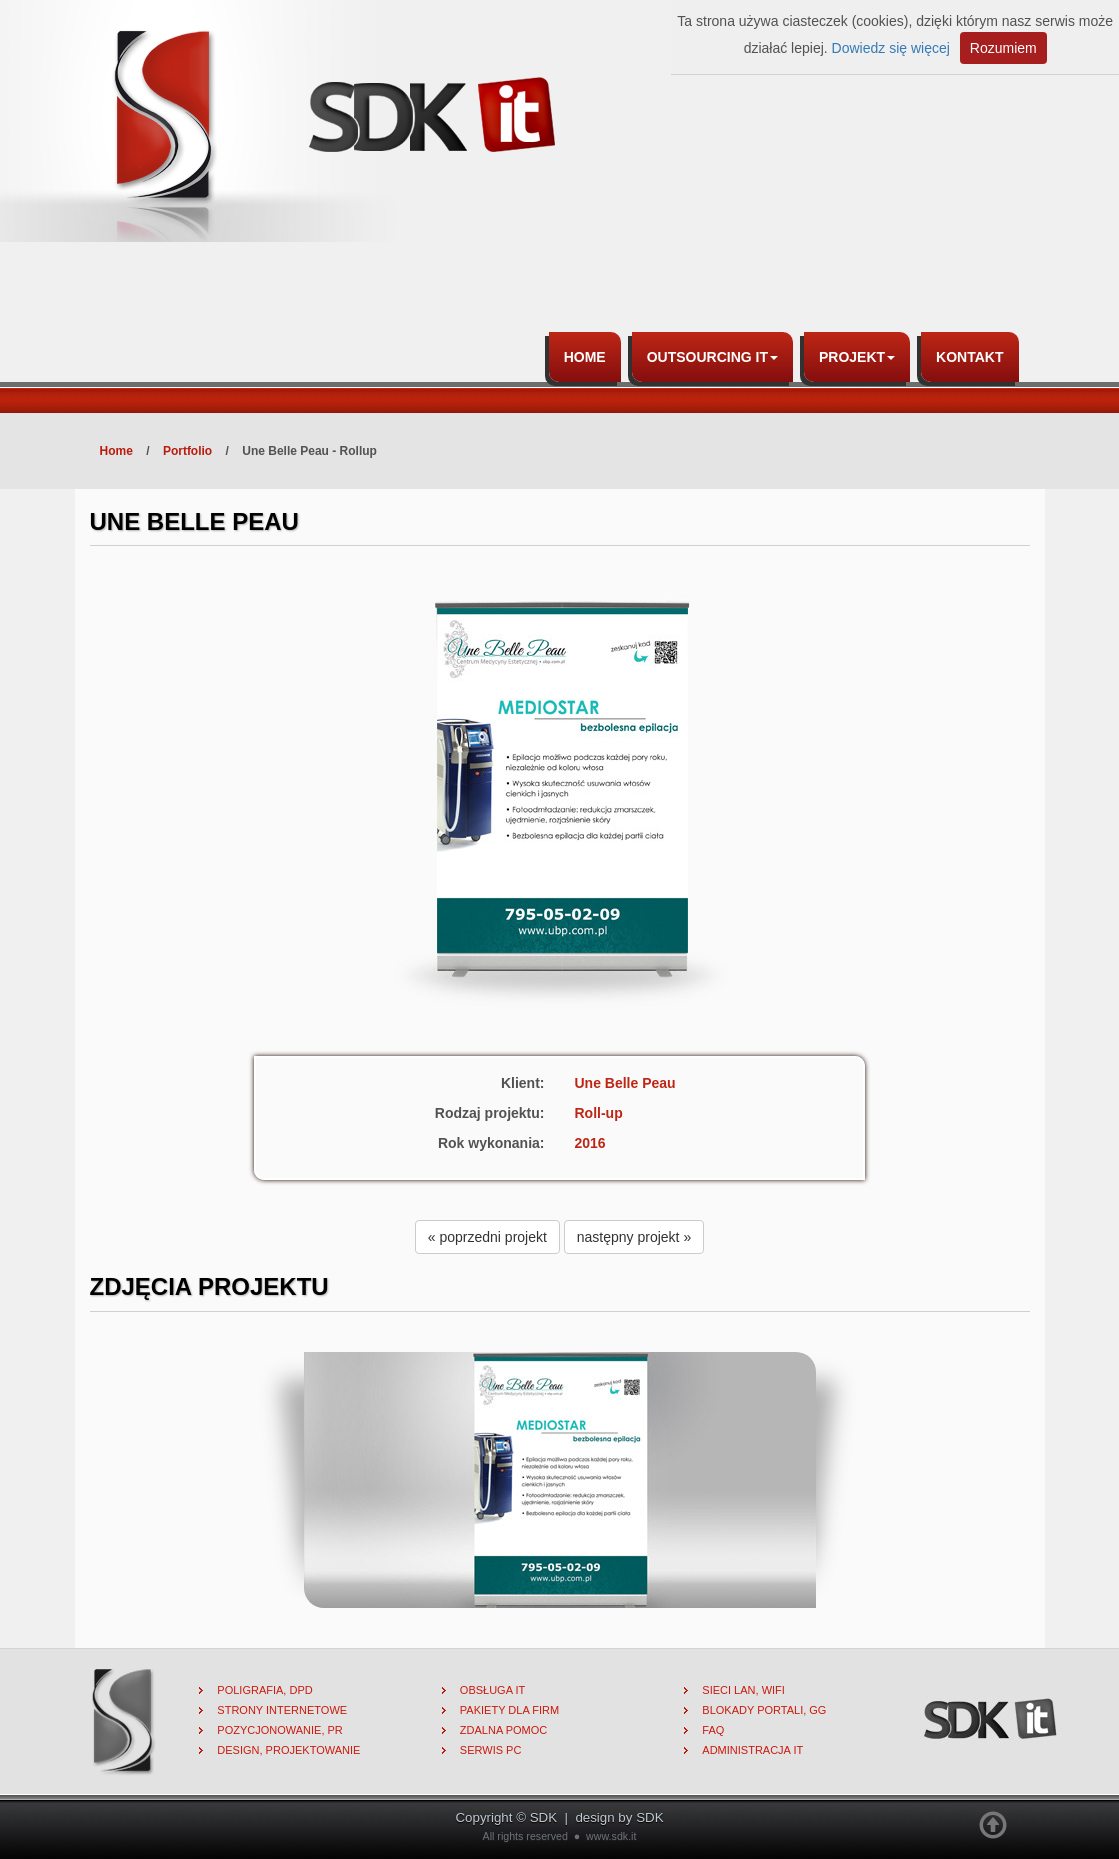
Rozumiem (1003, 48)
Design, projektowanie (288, 1750)
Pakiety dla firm (509, 1710)
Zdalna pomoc (503, 1730)
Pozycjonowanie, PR (280, 1730)
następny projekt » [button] (634, 1237)
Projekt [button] (857, 357)
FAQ (713, 1730)
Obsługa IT (492, 1690)
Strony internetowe (282, 1710)
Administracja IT (752, 1750)
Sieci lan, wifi (743, 1690)
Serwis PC (491, 1750)
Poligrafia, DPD (264, 1690)
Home (585, 357)
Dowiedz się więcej (891, 48)
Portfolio (187, 451)
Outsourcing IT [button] (712, 357)
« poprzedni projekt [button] (487, 1237)
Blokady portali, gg (764, 1710)
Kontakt (969, 357)
